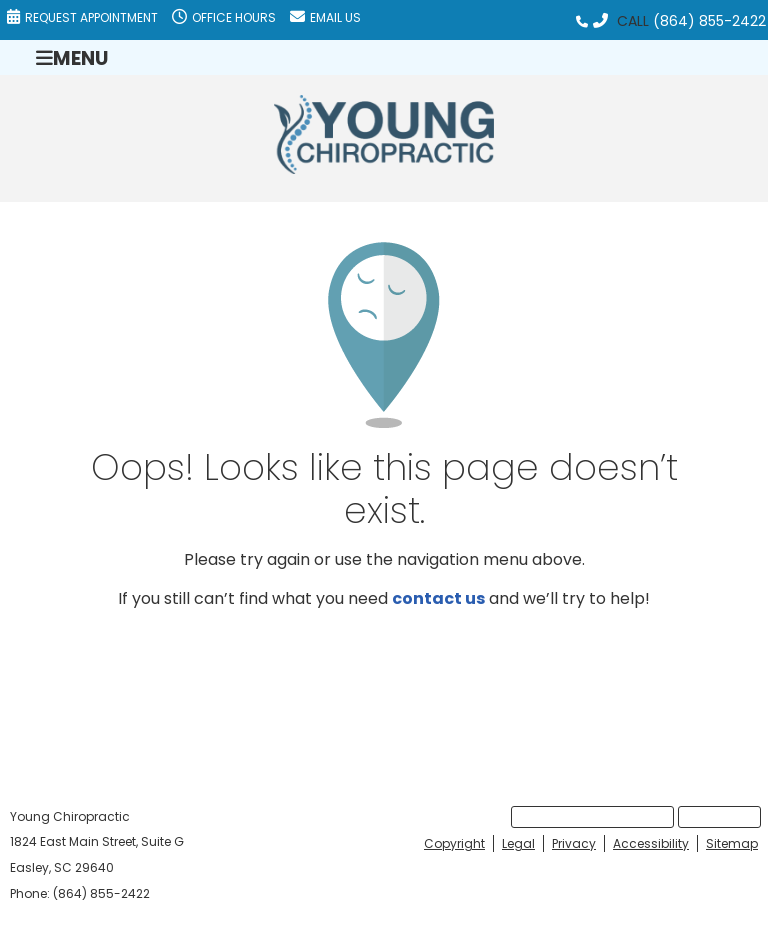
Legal (518, 843)
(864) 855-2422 (709, 21)
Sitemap (732, 843)
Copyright (454, 843)
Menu (72, 57)
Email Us (325, 17)
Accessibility (651, 843)
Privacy (574, 843)
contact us (438, 598)
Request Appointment (82, 17)
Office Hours (224, 17)
